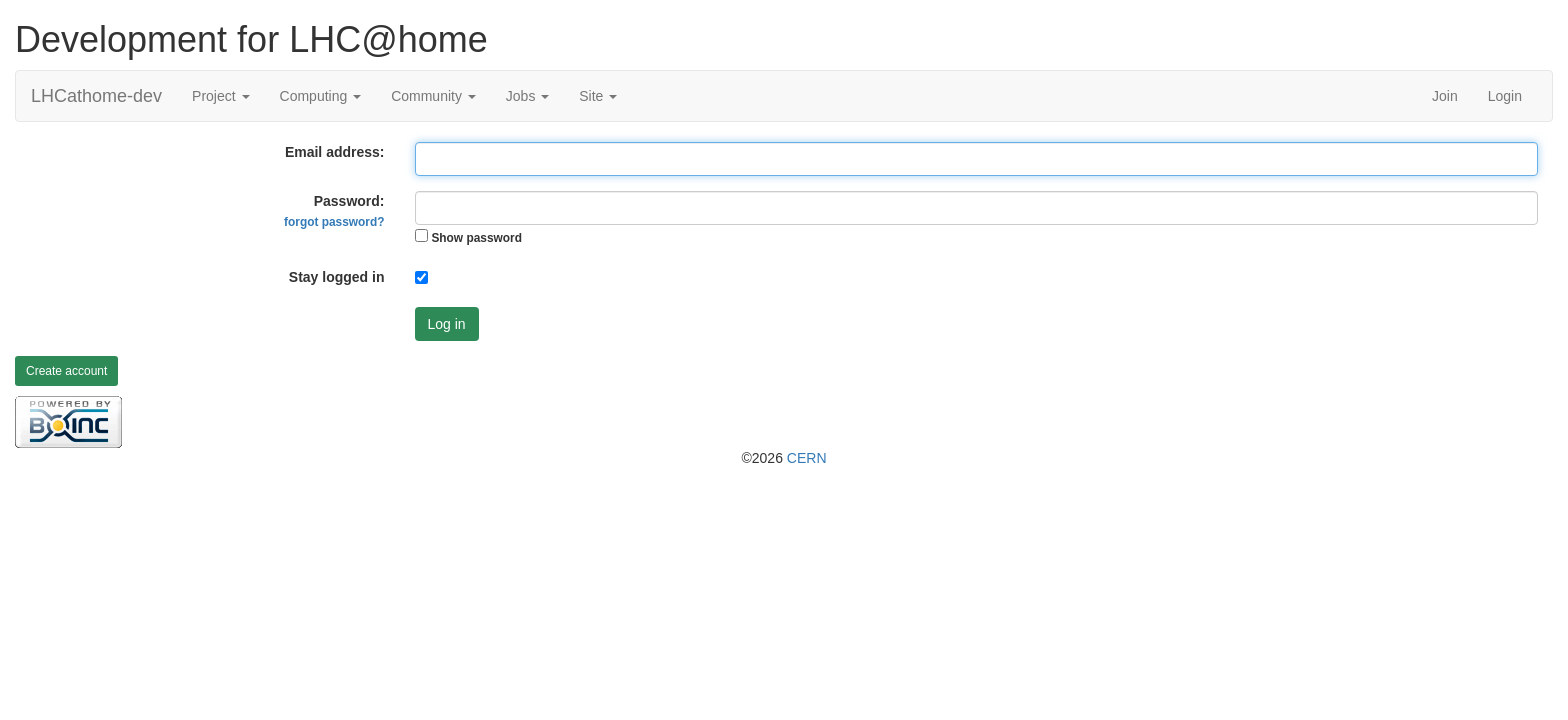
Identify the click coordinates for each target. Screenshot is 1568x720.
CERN (807, 458)
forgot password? (334, 222)
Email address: (335, 152)
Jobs (527, 96)
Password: (334, 211)
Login (1505, 96)
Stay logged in (337, 277)
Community (433, 96)
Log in (447, 324)
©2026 (783, 458)
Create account (66, 371)
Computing (321, 96)
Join (1445, 96)
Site (598, 96)
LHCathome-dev (96, 96)
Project (220, 96)
